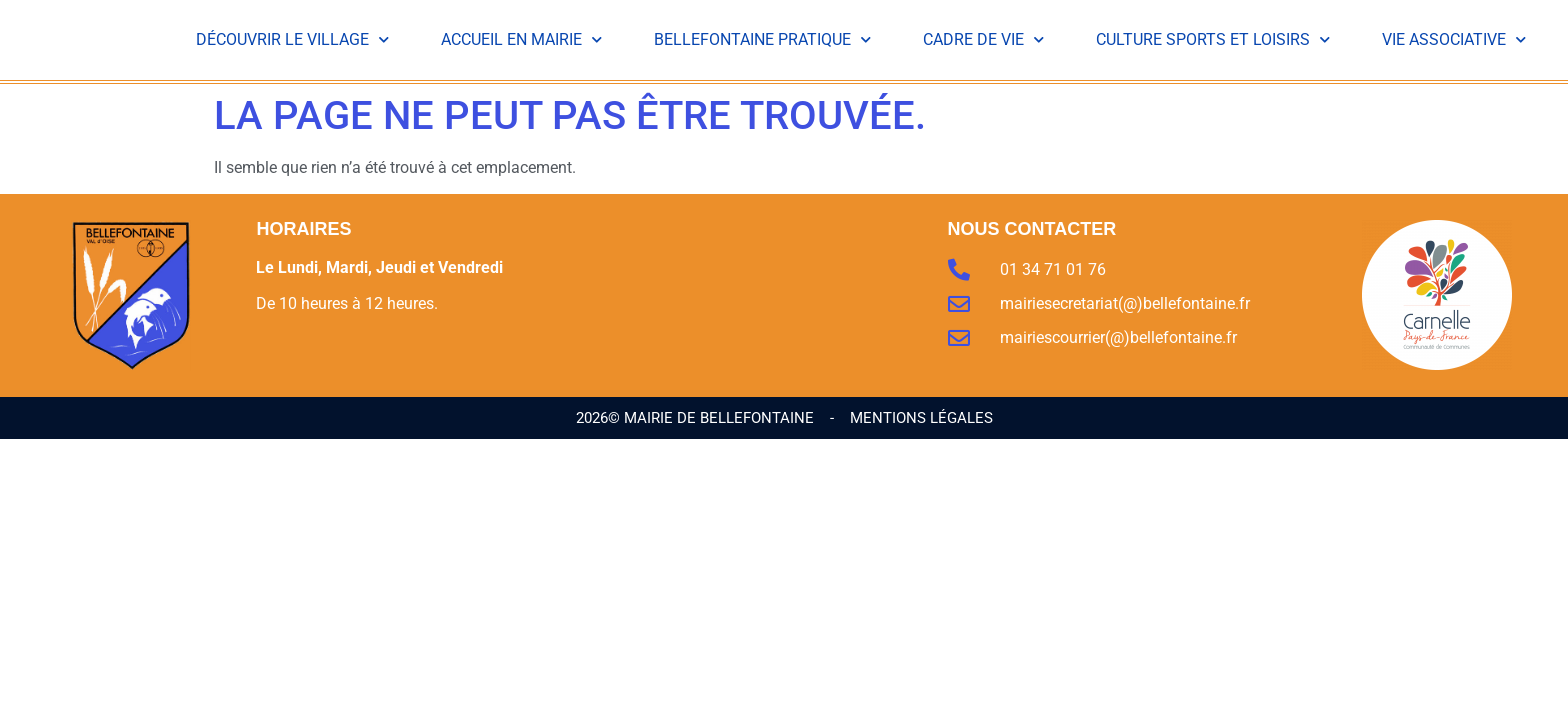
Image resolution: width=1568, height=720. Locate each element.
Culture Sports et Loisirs (1213, 40)
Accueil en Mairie (521, 40)
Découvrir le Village (292, 40)
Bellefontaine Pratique (762, 40)
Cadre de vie (983, 40)
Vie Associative (1454, 40)
